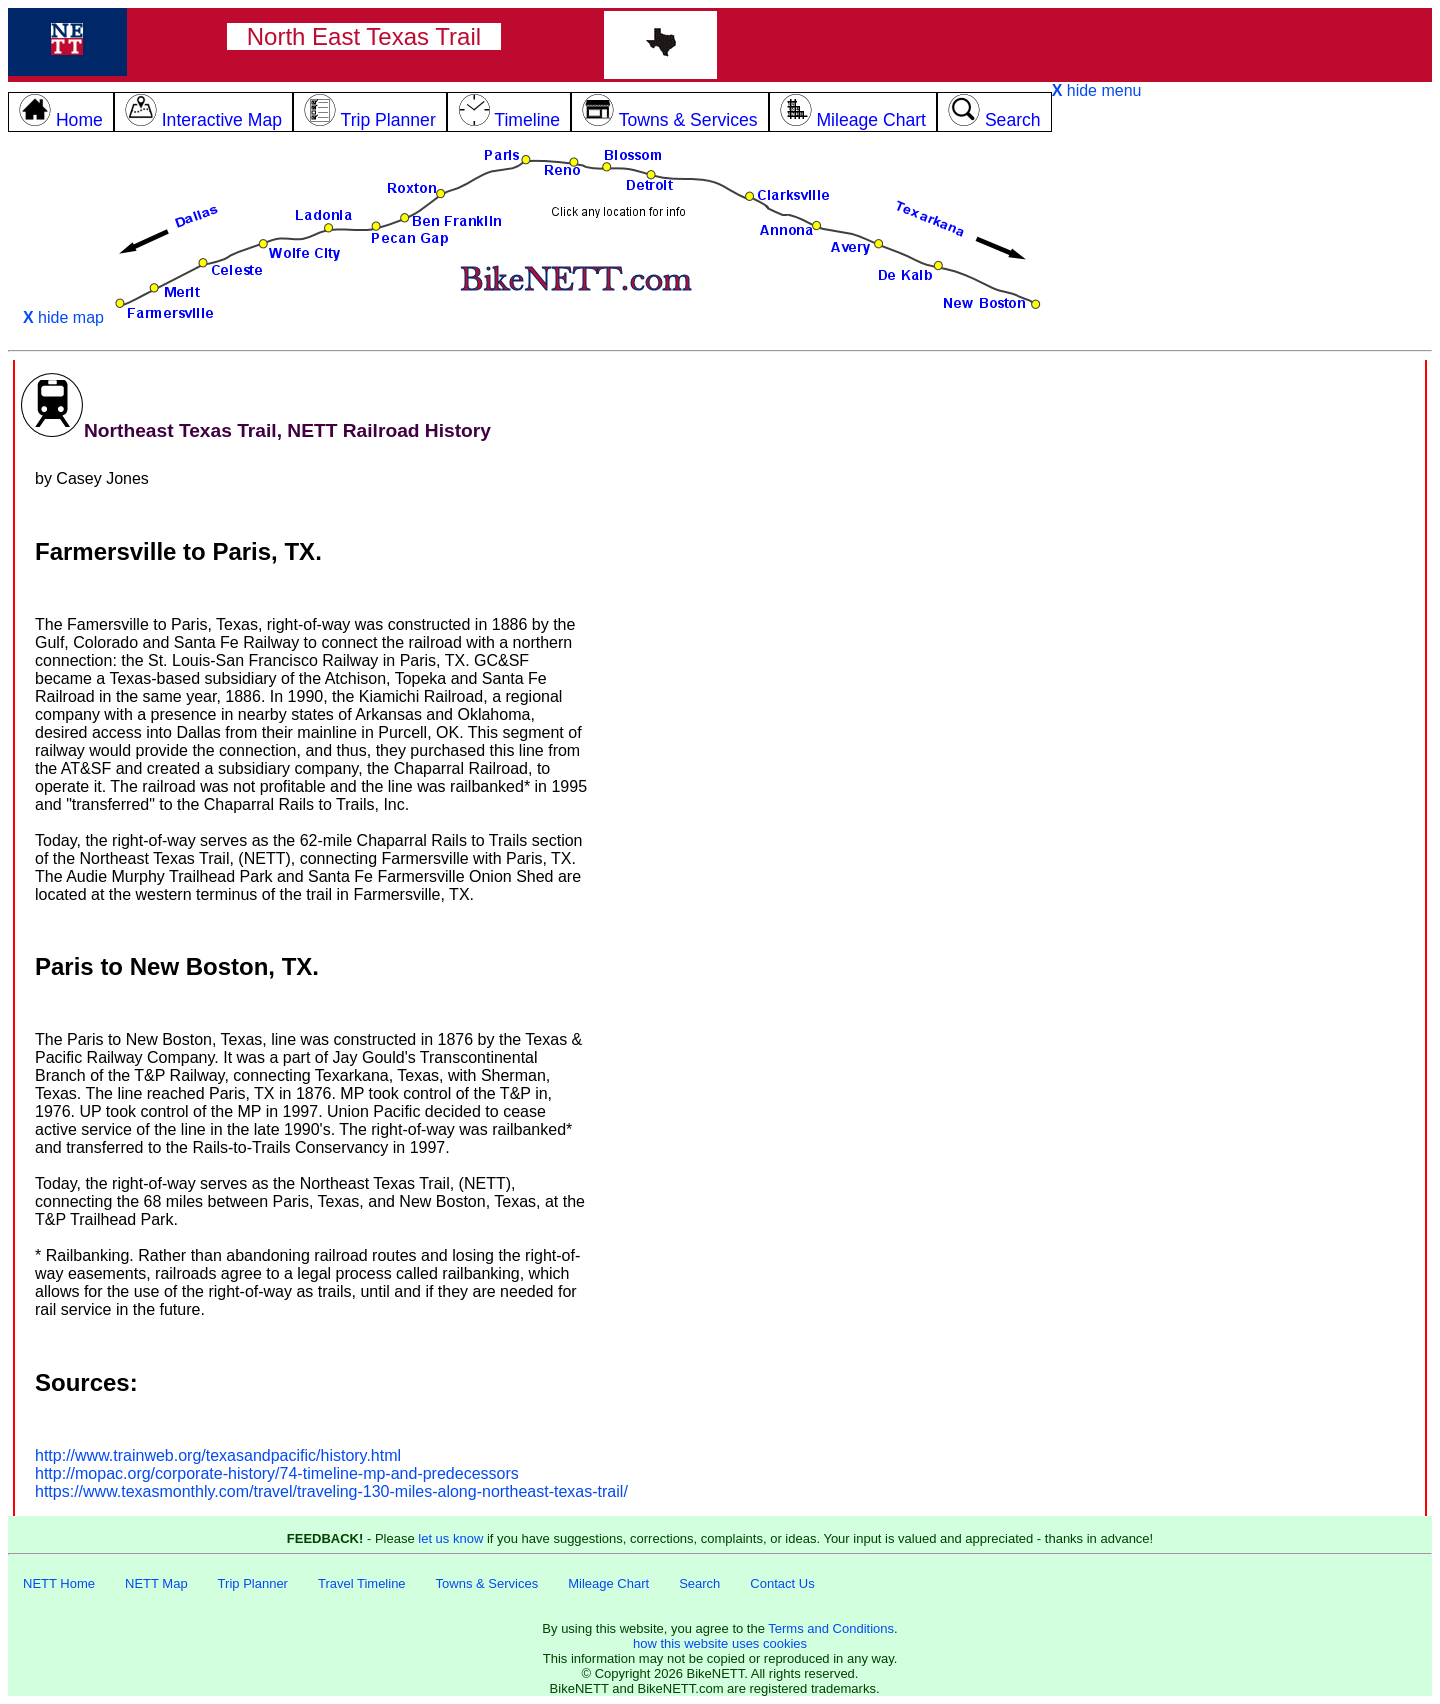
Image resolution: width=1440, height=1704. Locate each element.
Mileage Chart (608, 1583)
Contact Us (782, 1583)
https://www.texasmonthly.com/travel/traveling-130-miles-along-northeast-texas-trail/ (331, 1491)
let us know (450, 1538)
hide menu (1097, 90)
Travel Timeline (362, 1583)
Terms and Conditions (831, 1628)
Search (699, 1583)
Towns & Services (487, 1583)
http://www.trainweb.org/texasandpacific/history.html (218, 1455)
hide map (63, 317)
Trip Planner (253, 1583)
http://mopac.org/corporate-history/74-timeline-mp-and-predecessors (277, 1473)
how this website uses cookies (720, 1643)
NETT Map (156, 1583)
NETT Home (59, 1583)
